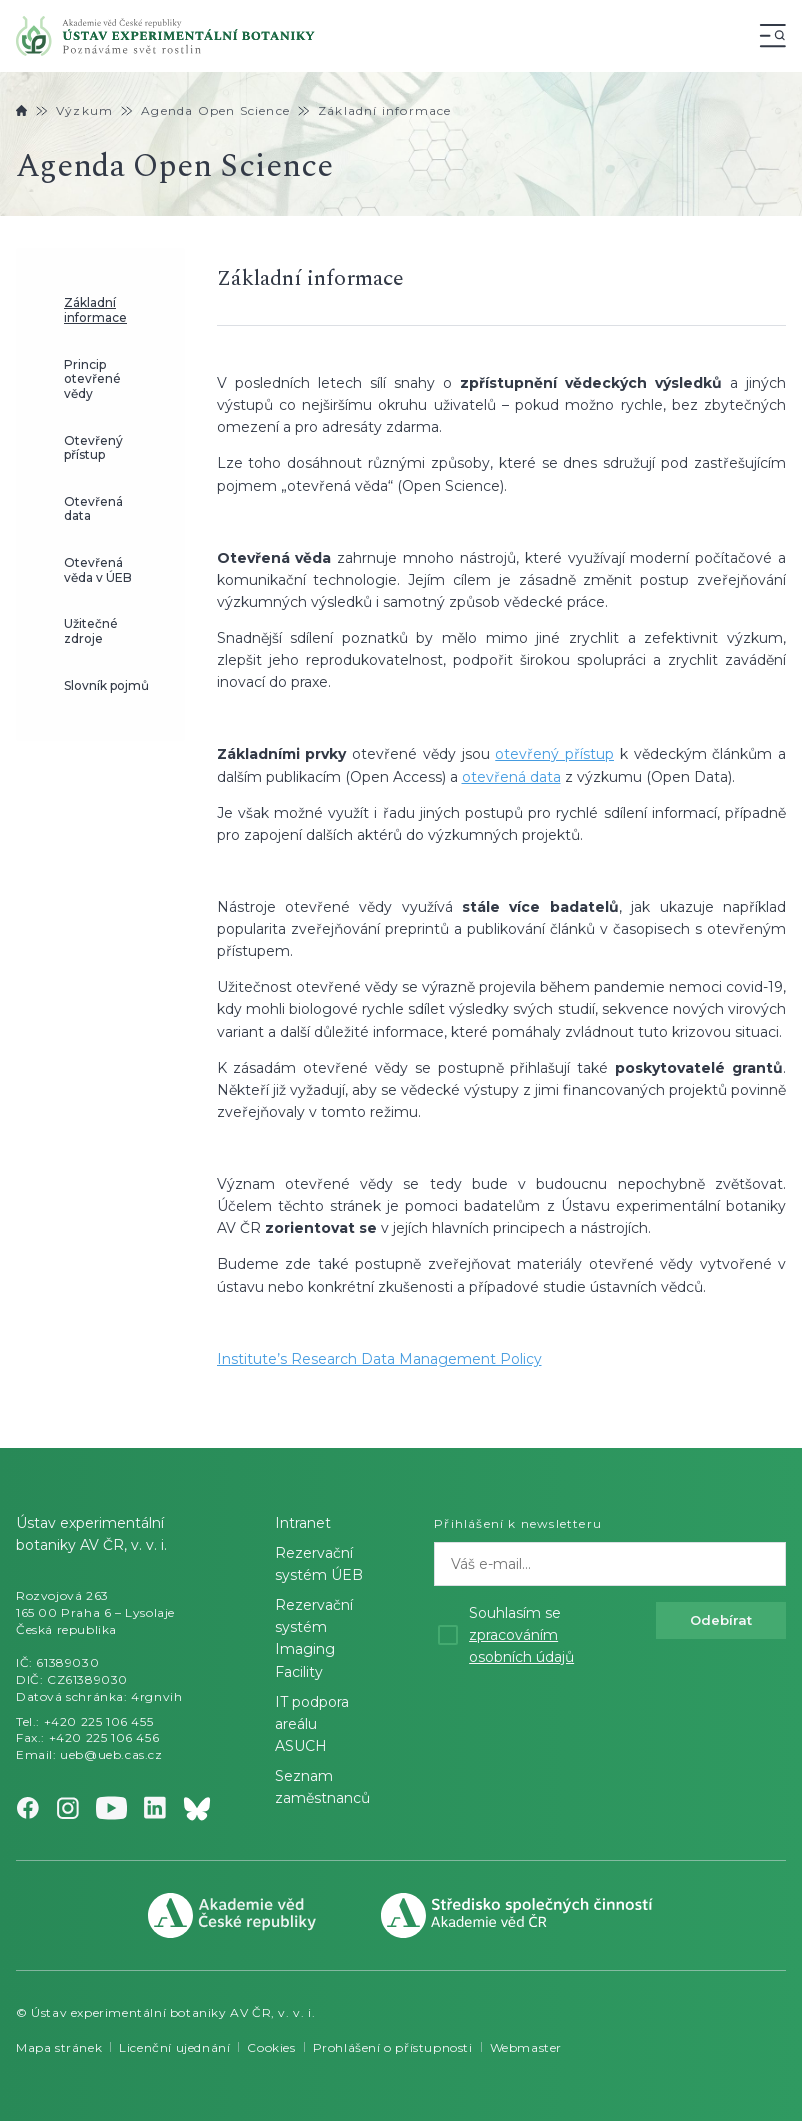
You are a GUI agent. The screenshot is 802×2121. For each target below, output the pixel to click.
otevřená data (511, 777)
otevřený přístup (554, 754)
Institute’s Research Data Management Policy (379, 1359)
